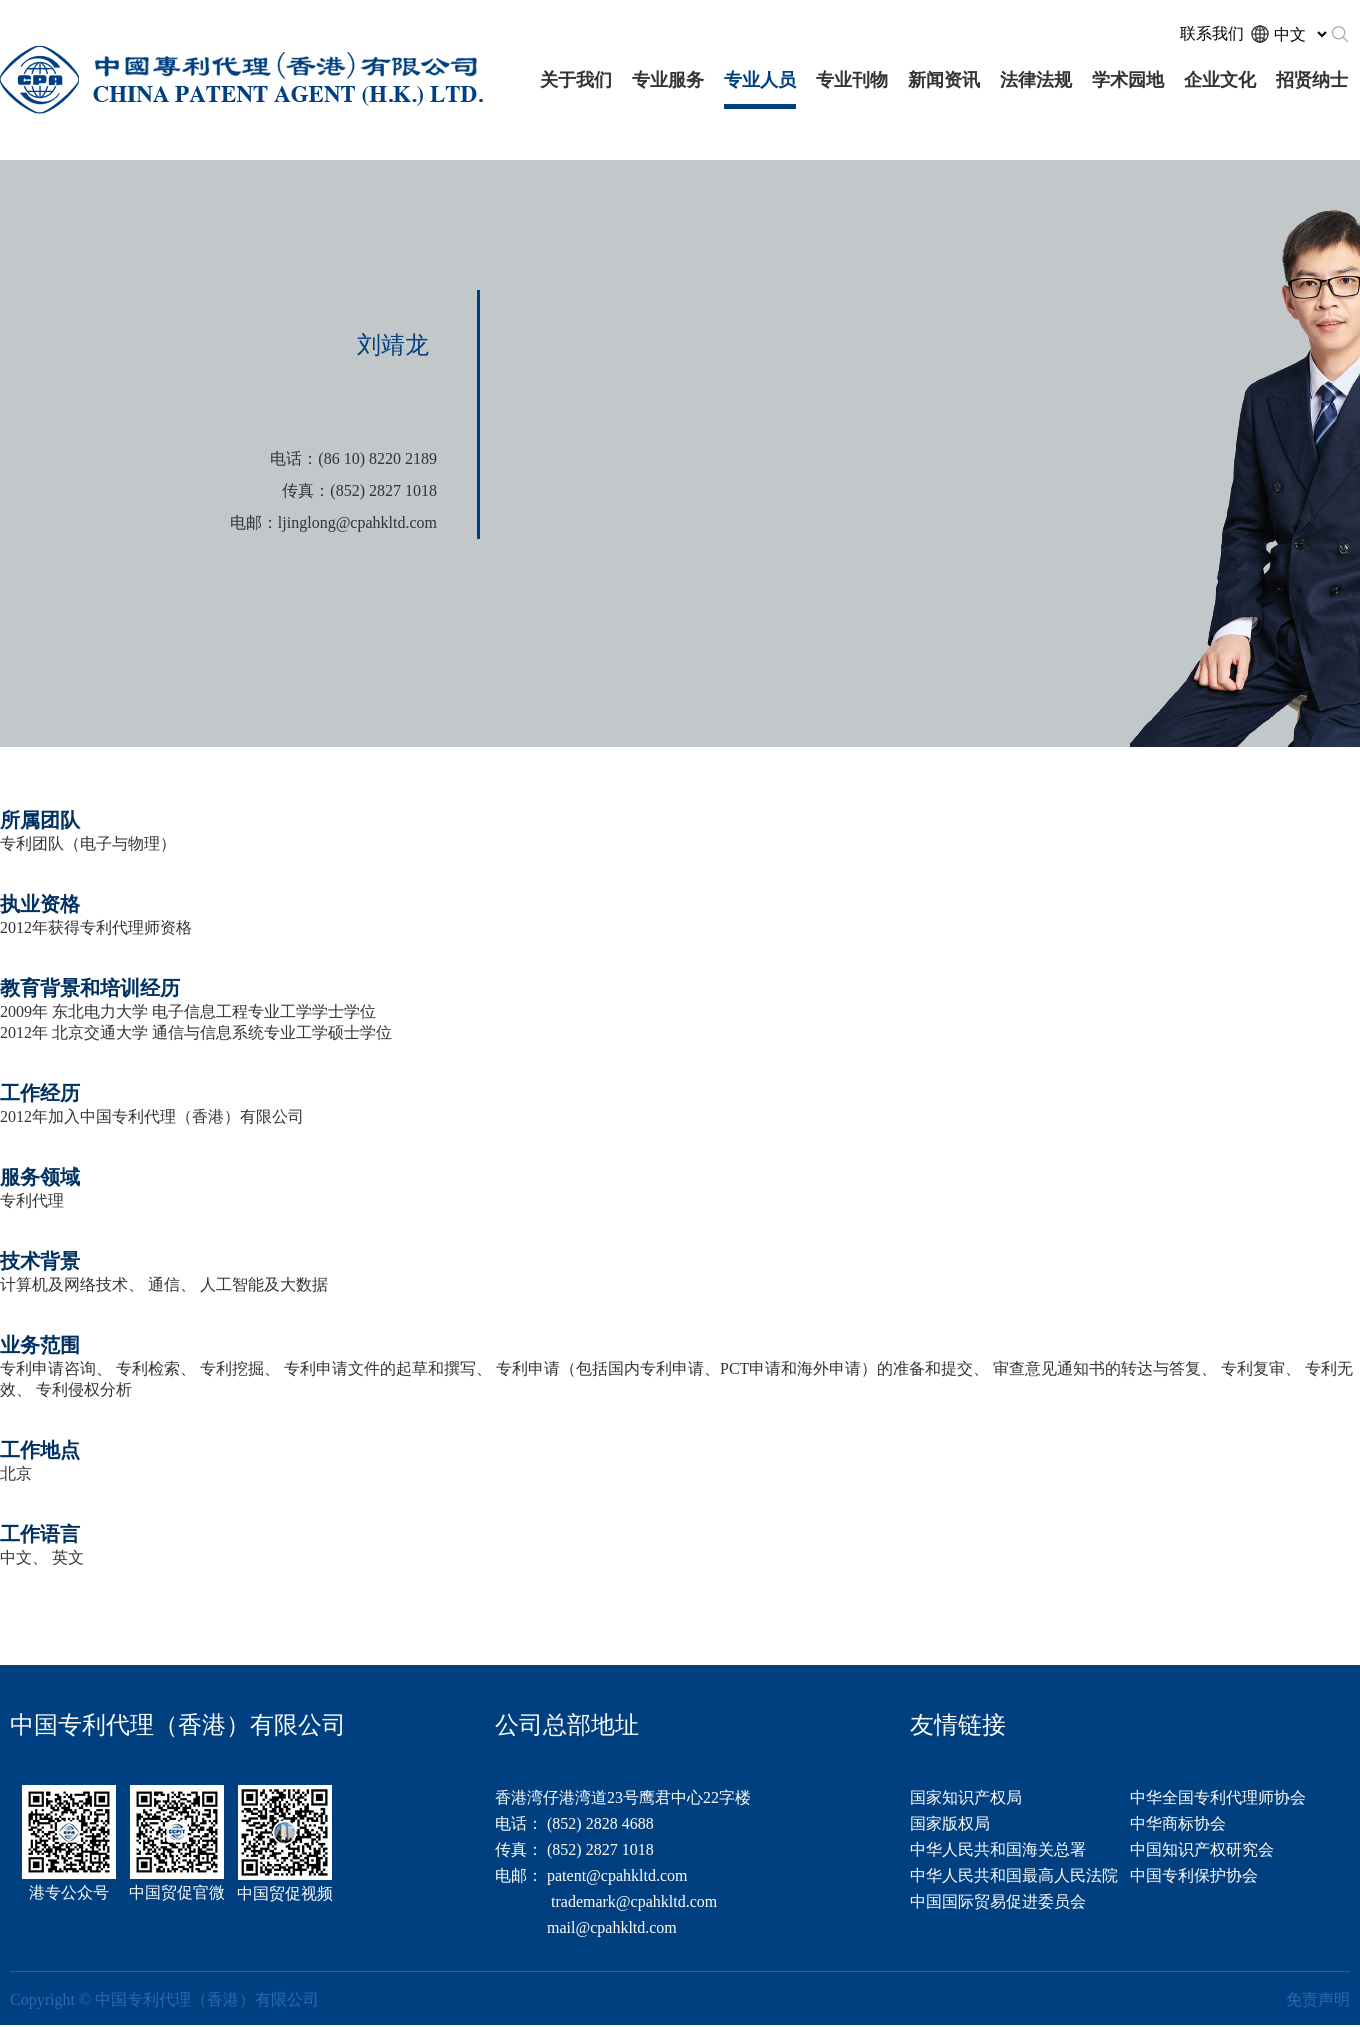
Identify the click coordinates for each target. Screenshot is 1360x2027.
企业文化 (1220, 80)
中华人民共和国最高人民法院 (1014, 1875)
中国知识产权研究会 (1202, 1849)
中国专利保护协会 (1194, 1875)
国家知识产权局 (966, 1797)
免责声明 (1318, 1999)
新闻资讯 (944, 80)
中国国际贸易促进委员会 (998, 1901)
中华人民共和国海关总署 (998, 1849)
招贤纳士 (1312, 80)
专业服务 (668, 80)
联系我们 (1212, 33)
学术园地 (1128, 80)
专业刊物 (852, 80)
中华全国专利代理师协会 (1218, 1797)
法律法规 (1036, 80)
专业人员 (760, 80)
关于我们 (576, 80)
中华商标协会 (1178, 1823)
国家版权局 (950, 1823)
